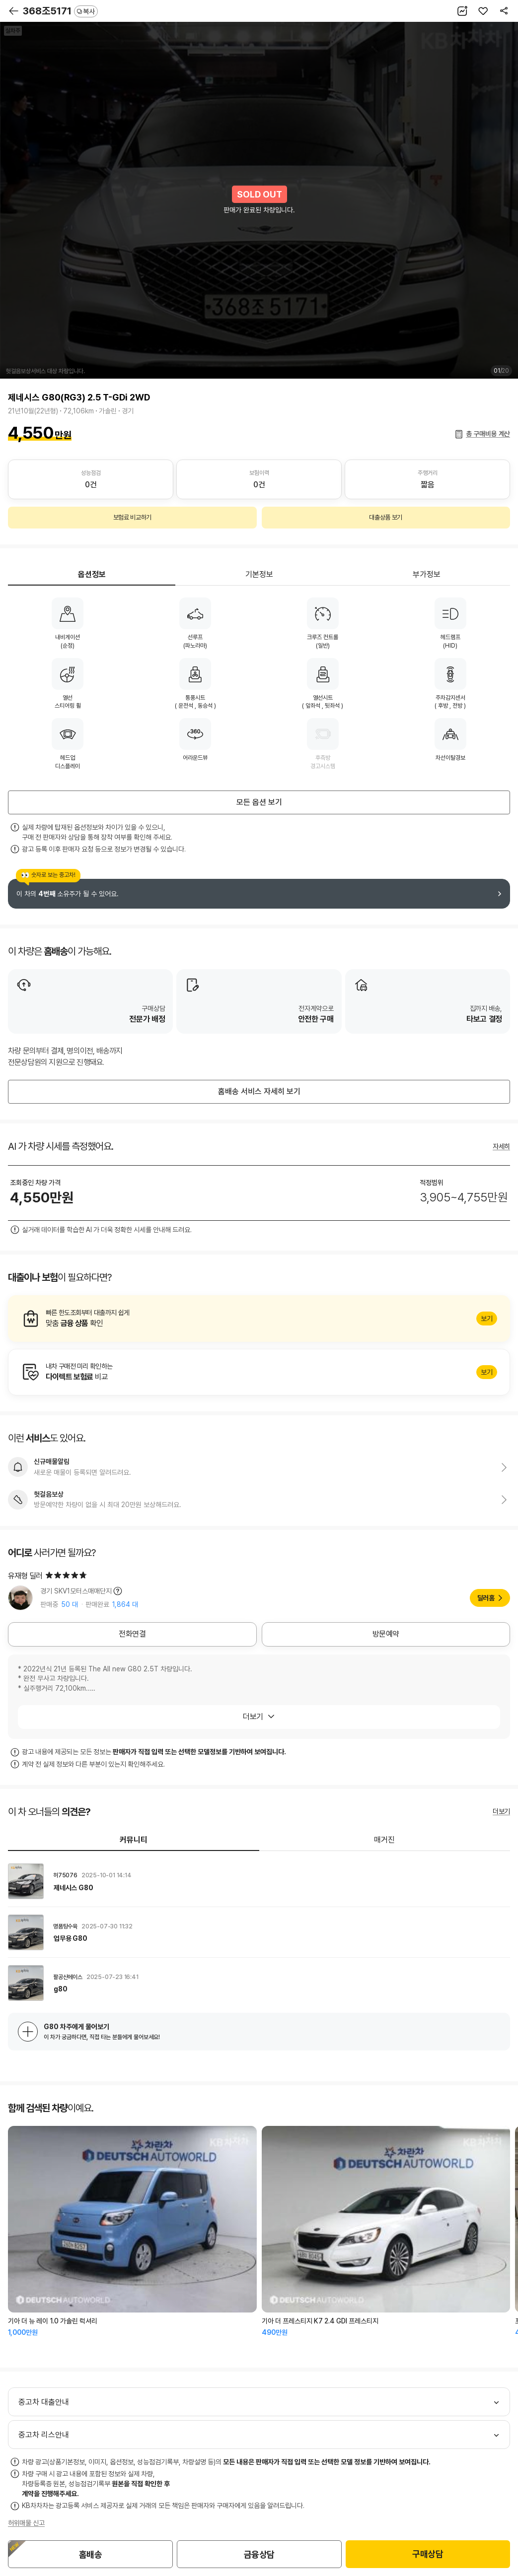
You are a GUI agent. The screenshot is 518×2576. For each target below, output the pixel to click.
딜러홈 (486, 1598)
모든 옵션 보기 (259, 802)
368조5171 (60, 11)
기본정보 (259, 574)
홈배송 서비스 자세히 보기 (259, 1091)
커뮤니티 (134, 1840)
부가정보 (427, 574)
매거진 (384, 1840)
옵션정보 (92, 574)
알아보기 (259, 1318)
